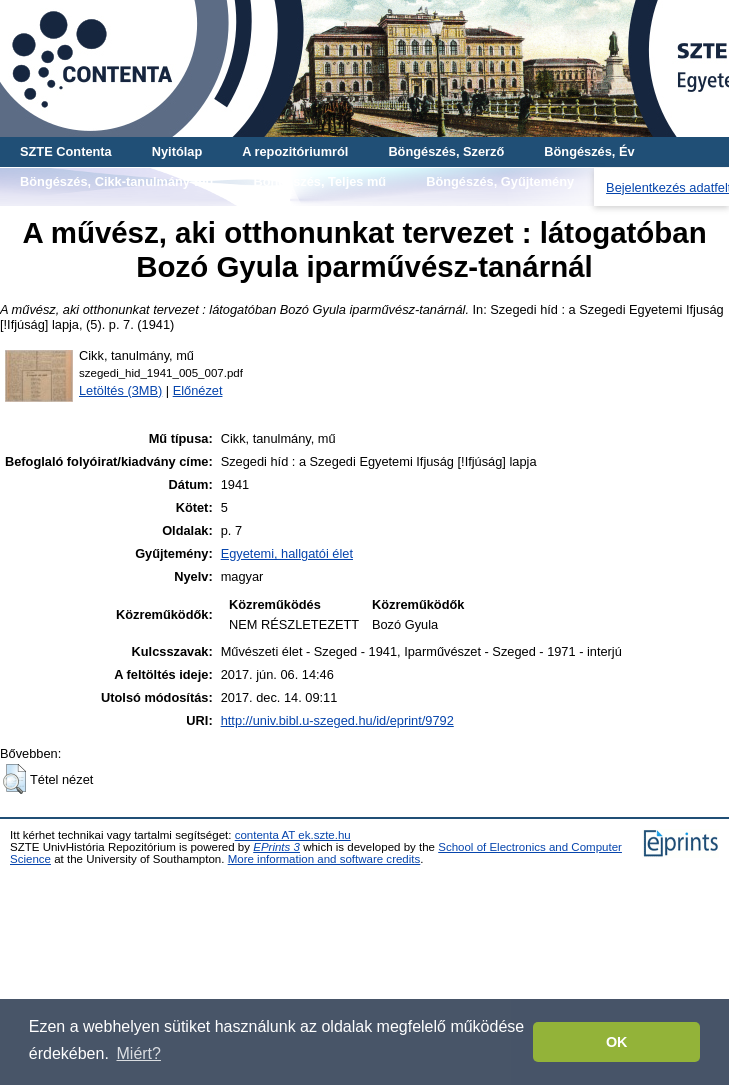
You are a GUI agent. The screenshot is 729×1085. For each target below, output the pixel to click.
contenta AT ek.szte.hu (293, 835)
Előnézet (198, 390)
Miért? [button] (139, 1053)
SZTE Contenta (66, 151)
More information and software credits (324, 859)
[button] (14, 779)
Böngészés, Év (589, 151)
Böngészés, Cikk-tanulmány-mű (116, 181)
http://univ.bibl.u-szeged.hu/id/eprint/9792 (337, 720)
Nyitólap (177, 151)
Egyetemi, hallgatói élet (287, 553)
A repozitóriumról (295, 151)
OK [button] (617, 1042)
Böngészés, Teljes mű (319, 181)
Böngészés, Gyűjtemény (500, 181)
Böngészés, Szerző (446, 151)
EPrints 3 (276, 847)
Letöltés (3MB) (120, 390)
